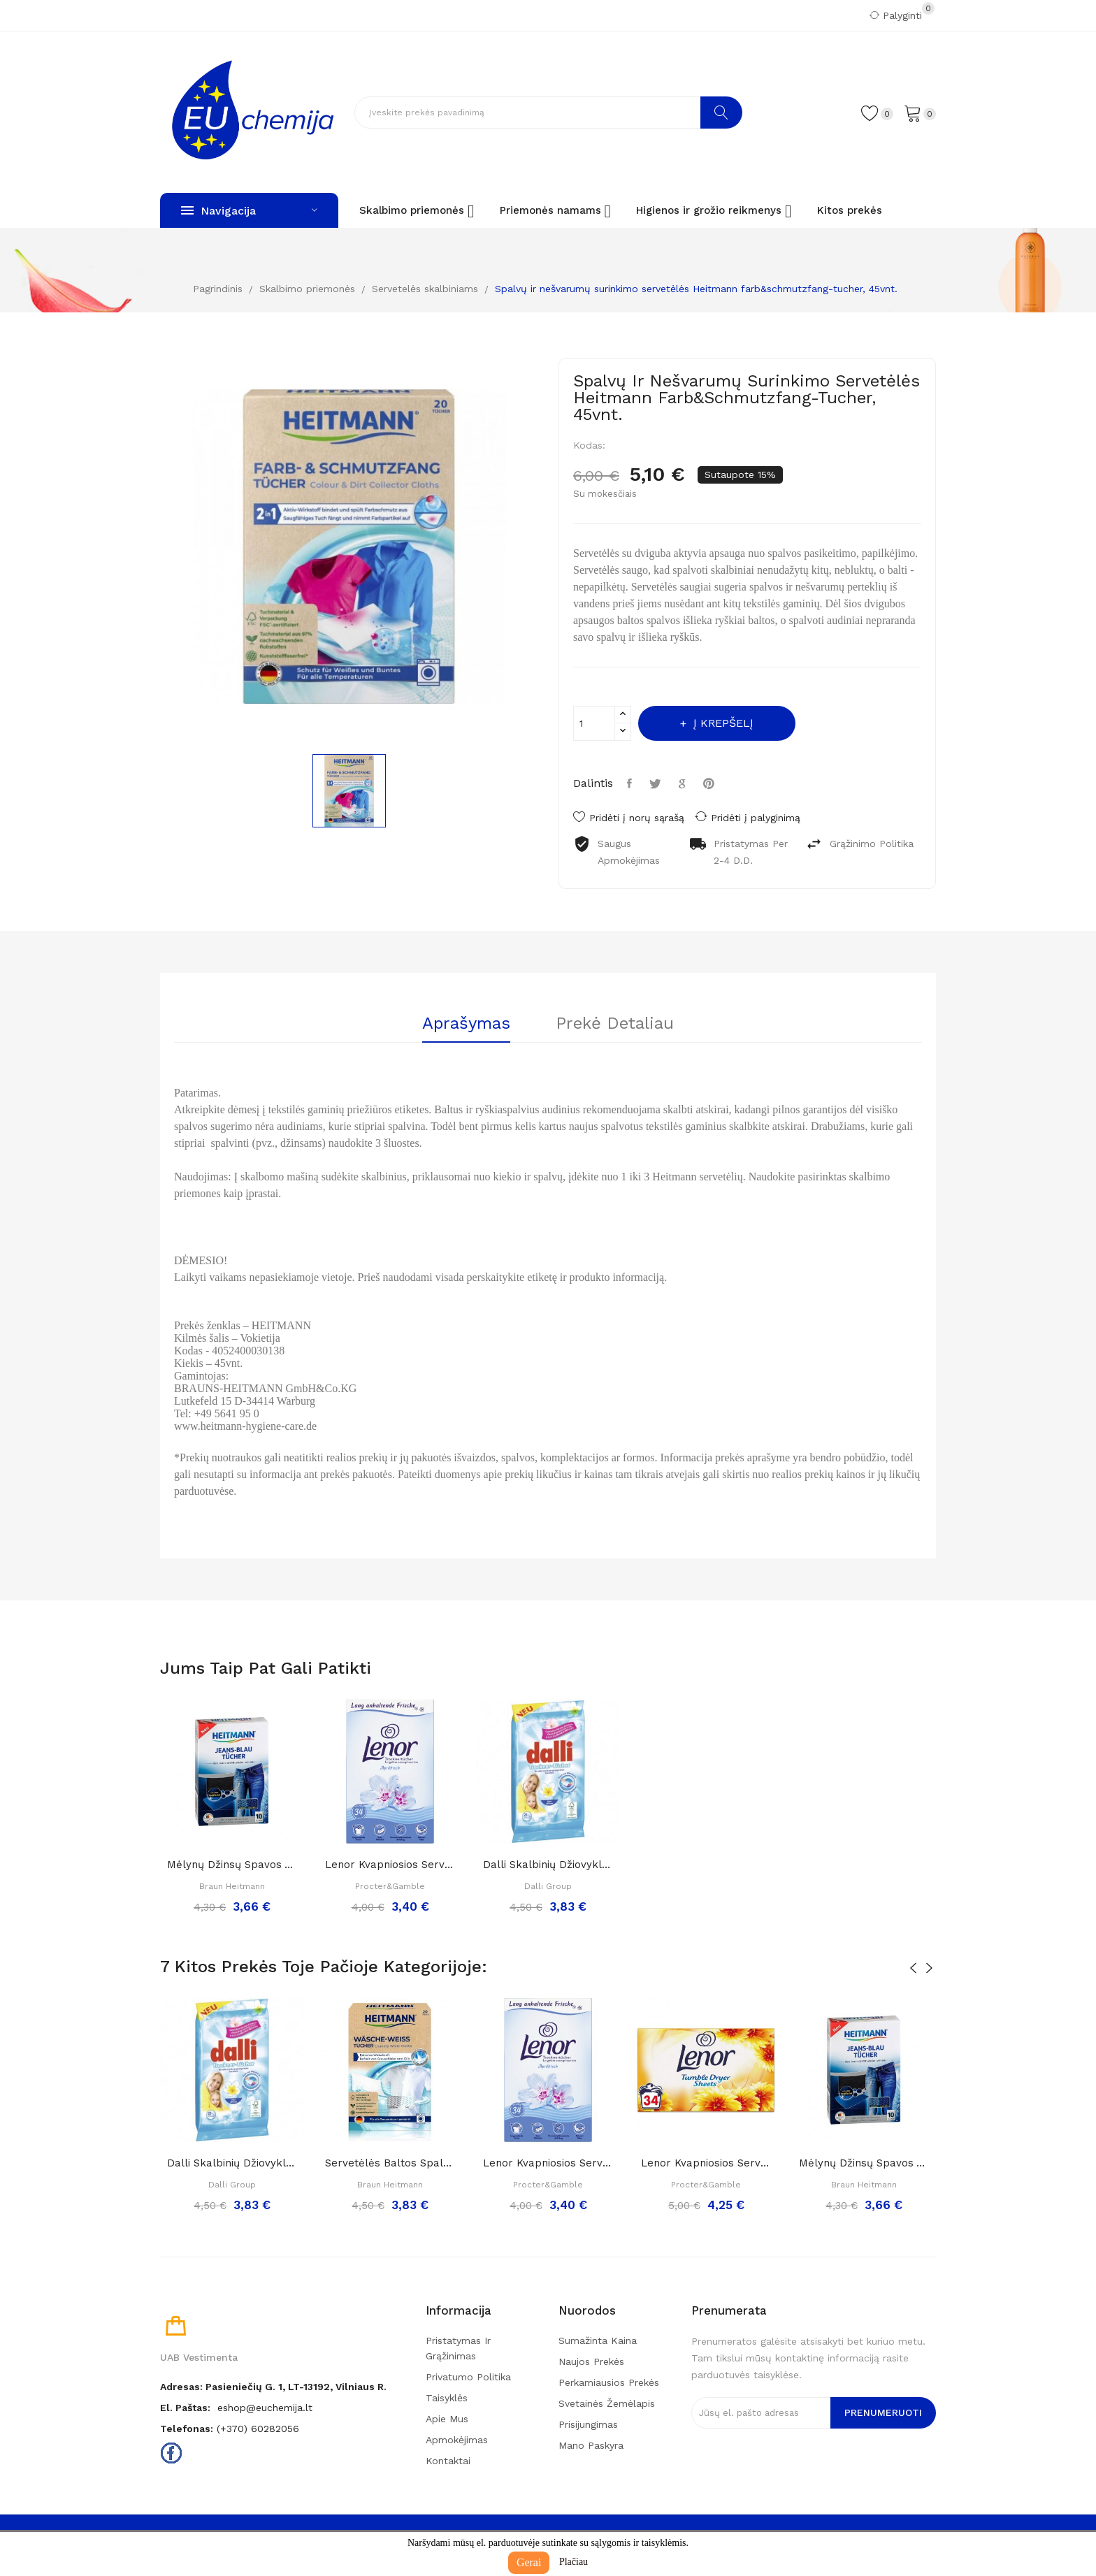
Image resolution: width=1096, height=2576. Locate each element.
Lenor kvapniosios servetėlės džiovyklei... (390, 1864)
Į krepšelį (722, 723)
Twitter (657, 783)
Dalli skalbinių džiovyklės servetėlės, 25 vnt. (548, 1864)
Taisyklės (447, 2397)
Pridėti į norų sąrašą (628, 817)
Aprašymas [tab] (466, 1024)
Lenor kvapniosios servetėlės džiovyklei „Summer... (706, 2163)
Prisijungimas (588, 2424)
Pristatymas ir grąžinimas (458, 2348)
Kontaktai (448, 2460)
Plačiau (573, 2561)
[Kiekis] (594, 723)
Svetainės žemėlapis (606, 2403)
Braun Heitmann (232, 1886)
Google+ (684, 783)
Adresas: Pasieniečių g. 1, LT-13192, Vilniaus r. (273, 2386)
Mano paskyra (590, 2445)
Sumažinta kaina (597, 2340)
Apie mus (447, 2418)
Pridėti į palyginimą (747, 816)
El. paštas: (185, 2407)
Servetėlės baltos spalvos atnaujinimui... (390, 2163)
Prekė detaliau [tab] (615, 1024)
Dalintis (631, 783)
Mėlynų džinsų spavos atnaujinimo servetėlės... (232, 1864)
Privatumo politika (468, 2376)
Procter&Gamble (390, 1886)
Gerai (529, 2562)
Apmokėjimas (457, 2439)
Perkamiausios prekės (608, 2382)
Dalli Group (548, 1886)
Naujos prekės (591, 2361)
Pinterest (710, 783)
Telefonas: (186, 2428)
